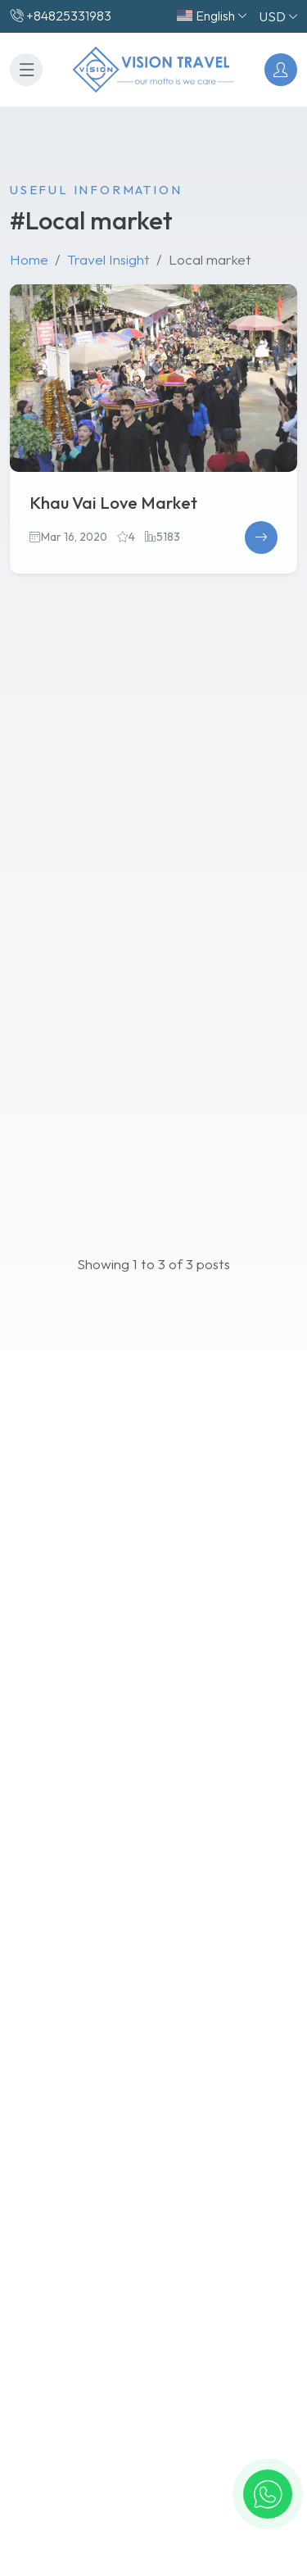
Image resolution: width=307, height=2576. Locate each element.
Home (29, 259)
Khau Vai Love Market (113, 502)
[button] (267, 2494)
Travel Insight (108, 259)
